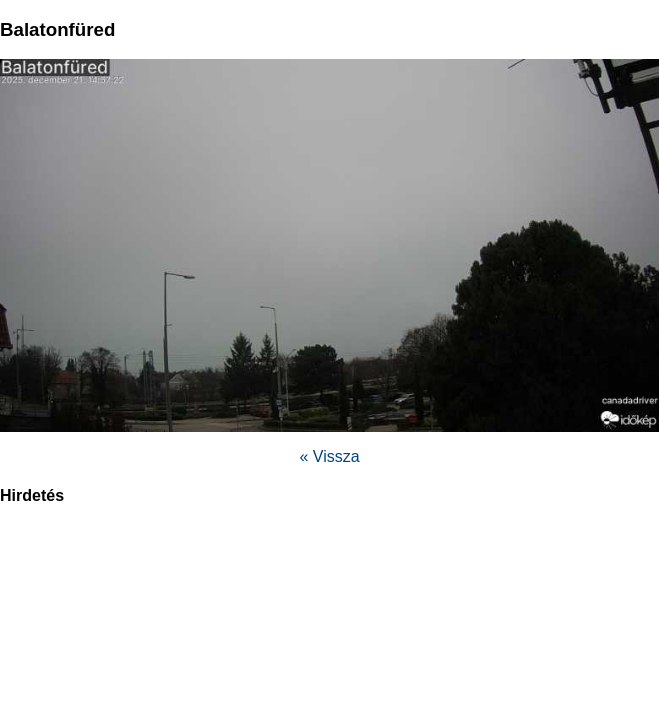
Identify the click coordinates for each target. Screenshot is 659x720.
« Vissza (329, 456)
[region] (330, 587)
